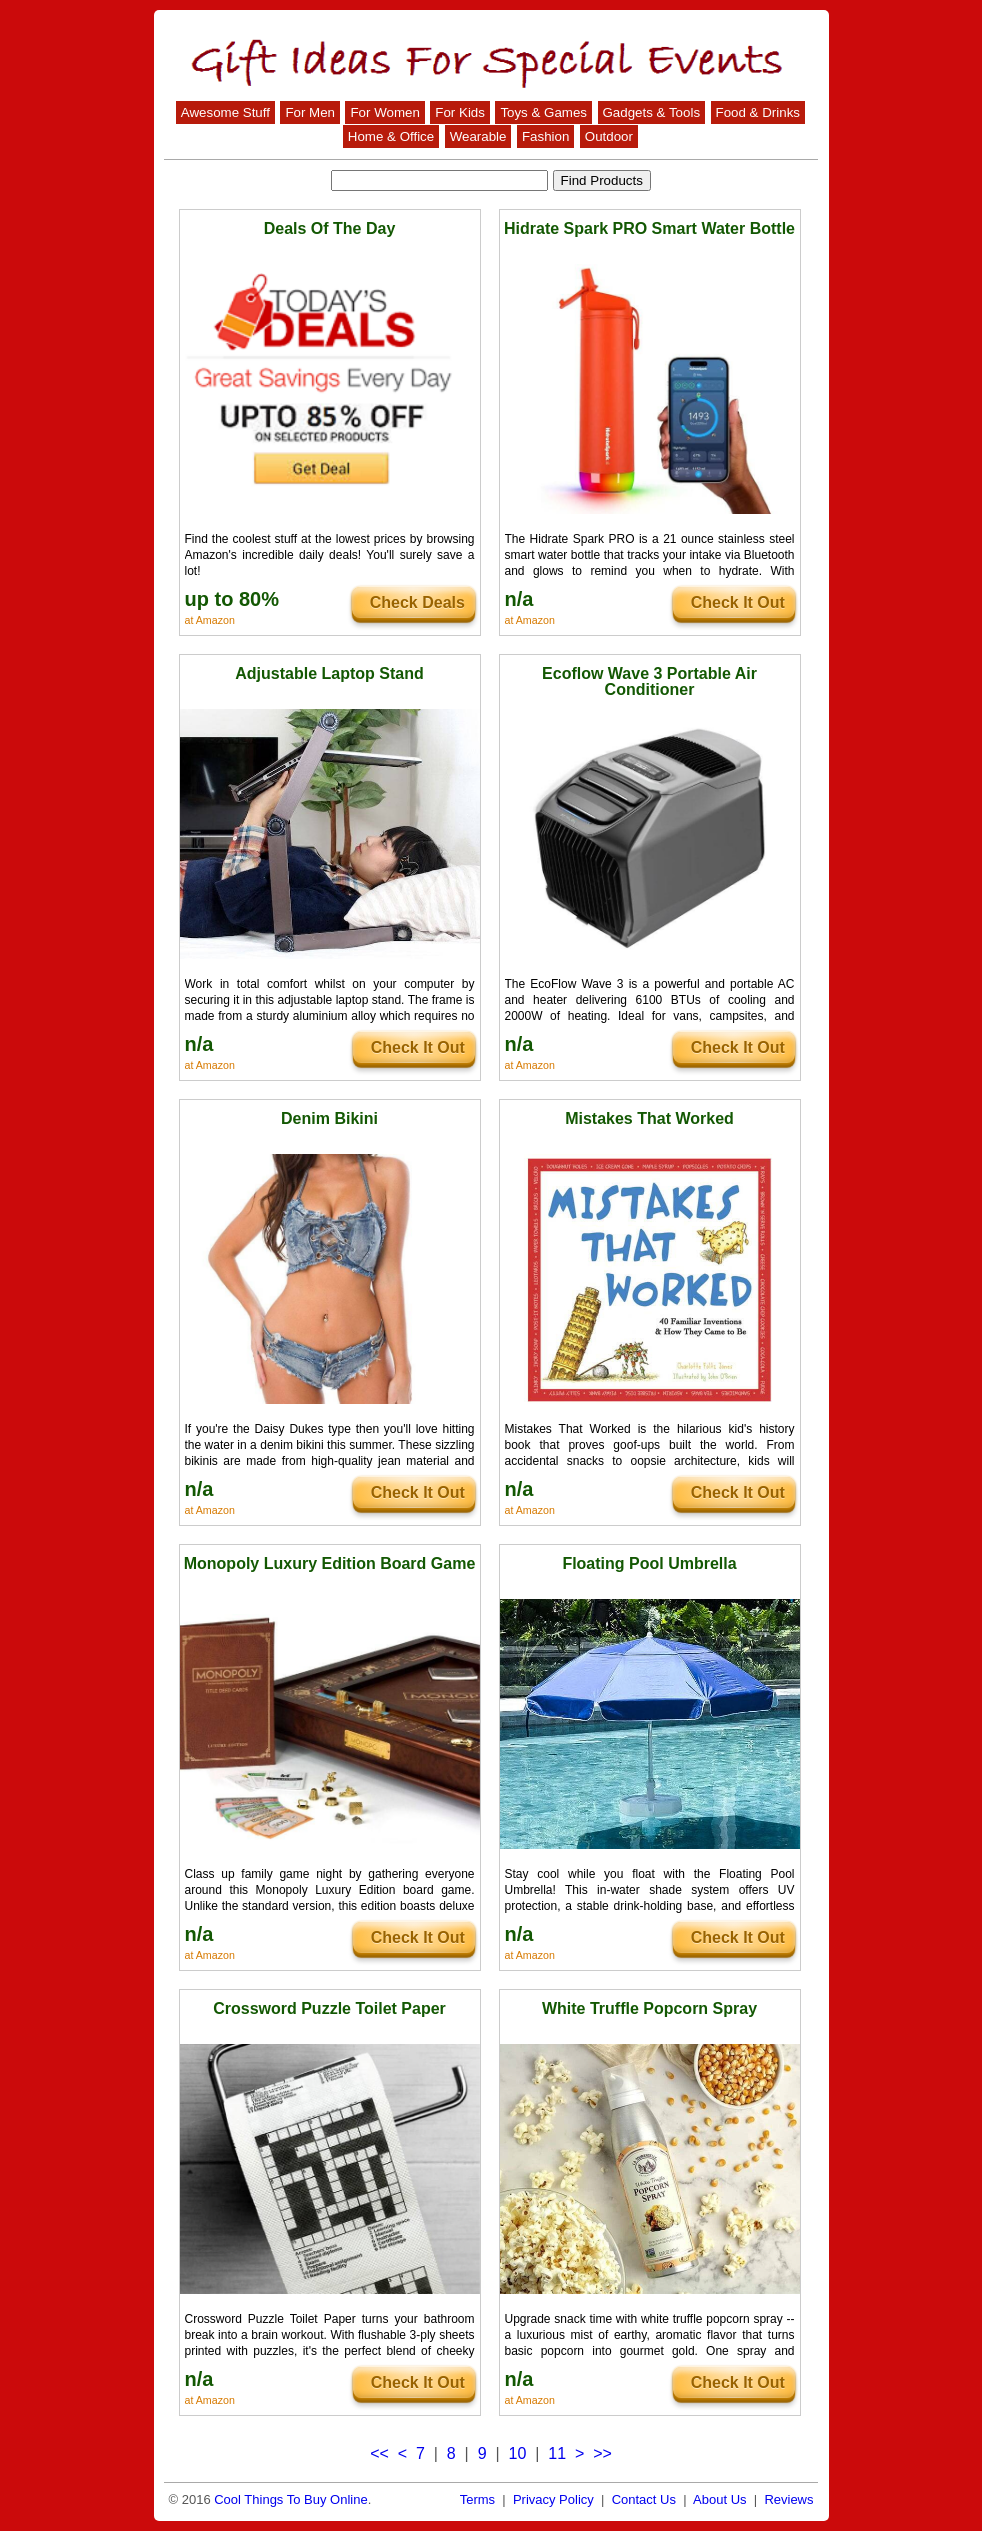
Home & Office (391, 136)
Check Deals (417, 602)
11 (557, 2453)
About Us (719, 2499)
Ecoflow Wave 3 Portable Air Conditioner (649, 681)
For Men (310, 112)
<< (379, 2453)
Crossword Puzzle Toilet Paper (329, 2008)
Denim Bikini (329, 1118)
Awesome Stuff (225, 112)
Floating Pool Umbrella (649, 1563)
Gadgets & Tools (652, 112)
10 (518, 2453)
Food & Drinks (758, 112)
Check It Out (738, 602)
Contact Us (644, 2499)
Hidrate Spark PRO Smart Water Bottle (649, 228)
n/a (519, 599)
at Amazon (210, 620)
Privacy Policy (553, 2499)
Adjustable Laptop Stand (329, 673)
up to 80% (232, 599)
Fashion (545, 136)
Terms (477, 2499)
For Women (384, 112)
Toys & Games (543, 112)
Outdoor (609, 136)
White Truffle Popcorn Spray (649, 2008)
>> (602, 2453)
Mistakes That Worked (649, 1118)
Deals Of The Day (330, 228)
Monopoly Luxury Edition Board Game (330, 1563)
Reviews (788, 2499)
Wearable (478, 136)
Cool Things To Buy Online (290, 2499)
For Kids (460, 112)
